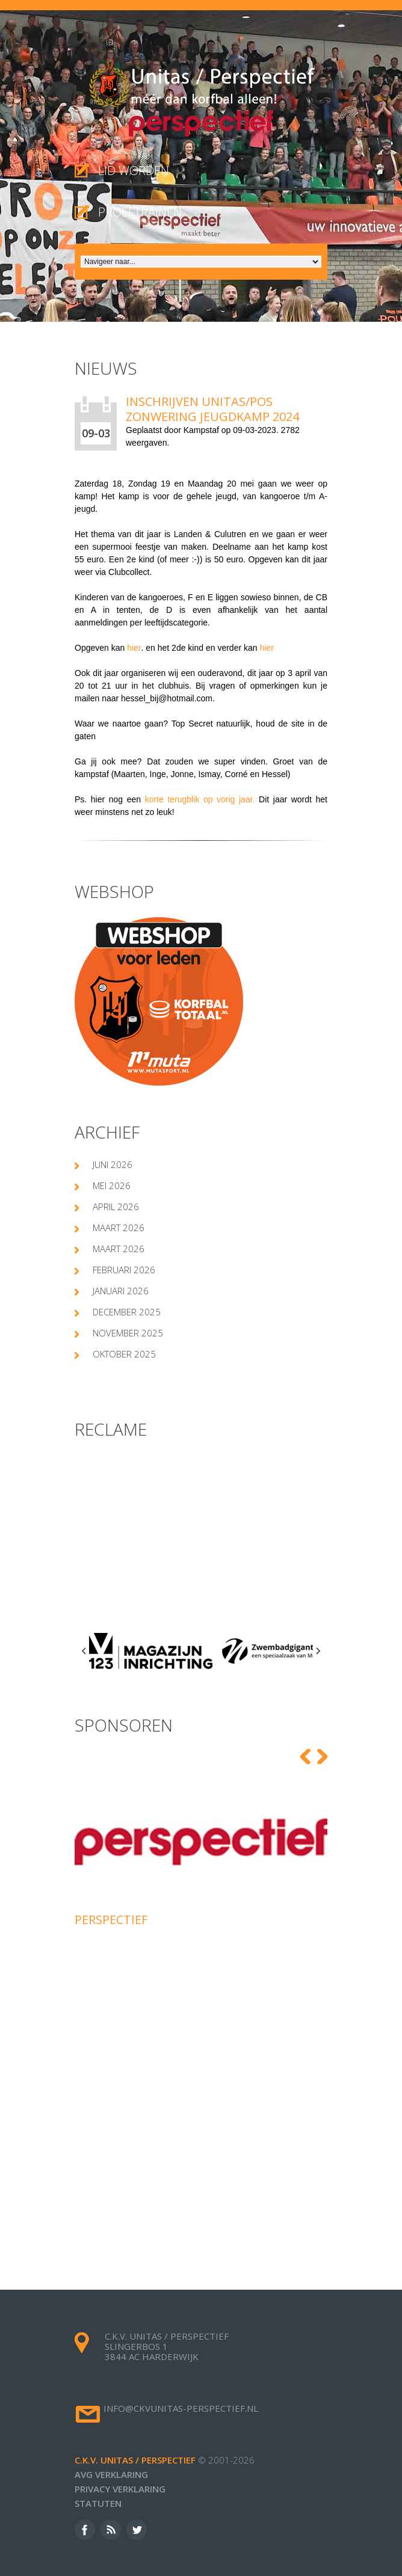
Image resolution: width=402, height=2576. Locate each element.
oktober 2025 (124, 1354)
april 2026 (116, 1206)
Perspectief (111, 1919)
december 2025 (127, 1312)
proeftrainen (140, 212)
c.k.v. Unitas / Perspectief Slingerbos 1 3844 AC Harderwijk (167, 2346)
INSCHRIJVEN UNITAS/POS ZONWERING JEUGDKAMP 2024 (212, 409)
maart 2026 (118, 1228)
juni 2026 (112, 1164)
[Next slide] (318, 1651)
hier (134, 648)
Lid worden (133, 170)
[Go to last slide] (84, 1651)
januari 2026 (121, 1291)
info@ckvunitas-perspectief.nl (181, 2408)
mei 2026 (112, 1185)
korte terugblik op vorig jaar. (202, 799)
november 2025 (128, 1333)
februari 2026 (124, 1270)
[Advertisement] (201, 1539)
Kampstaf (201, 430)
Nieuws (106, 368)
